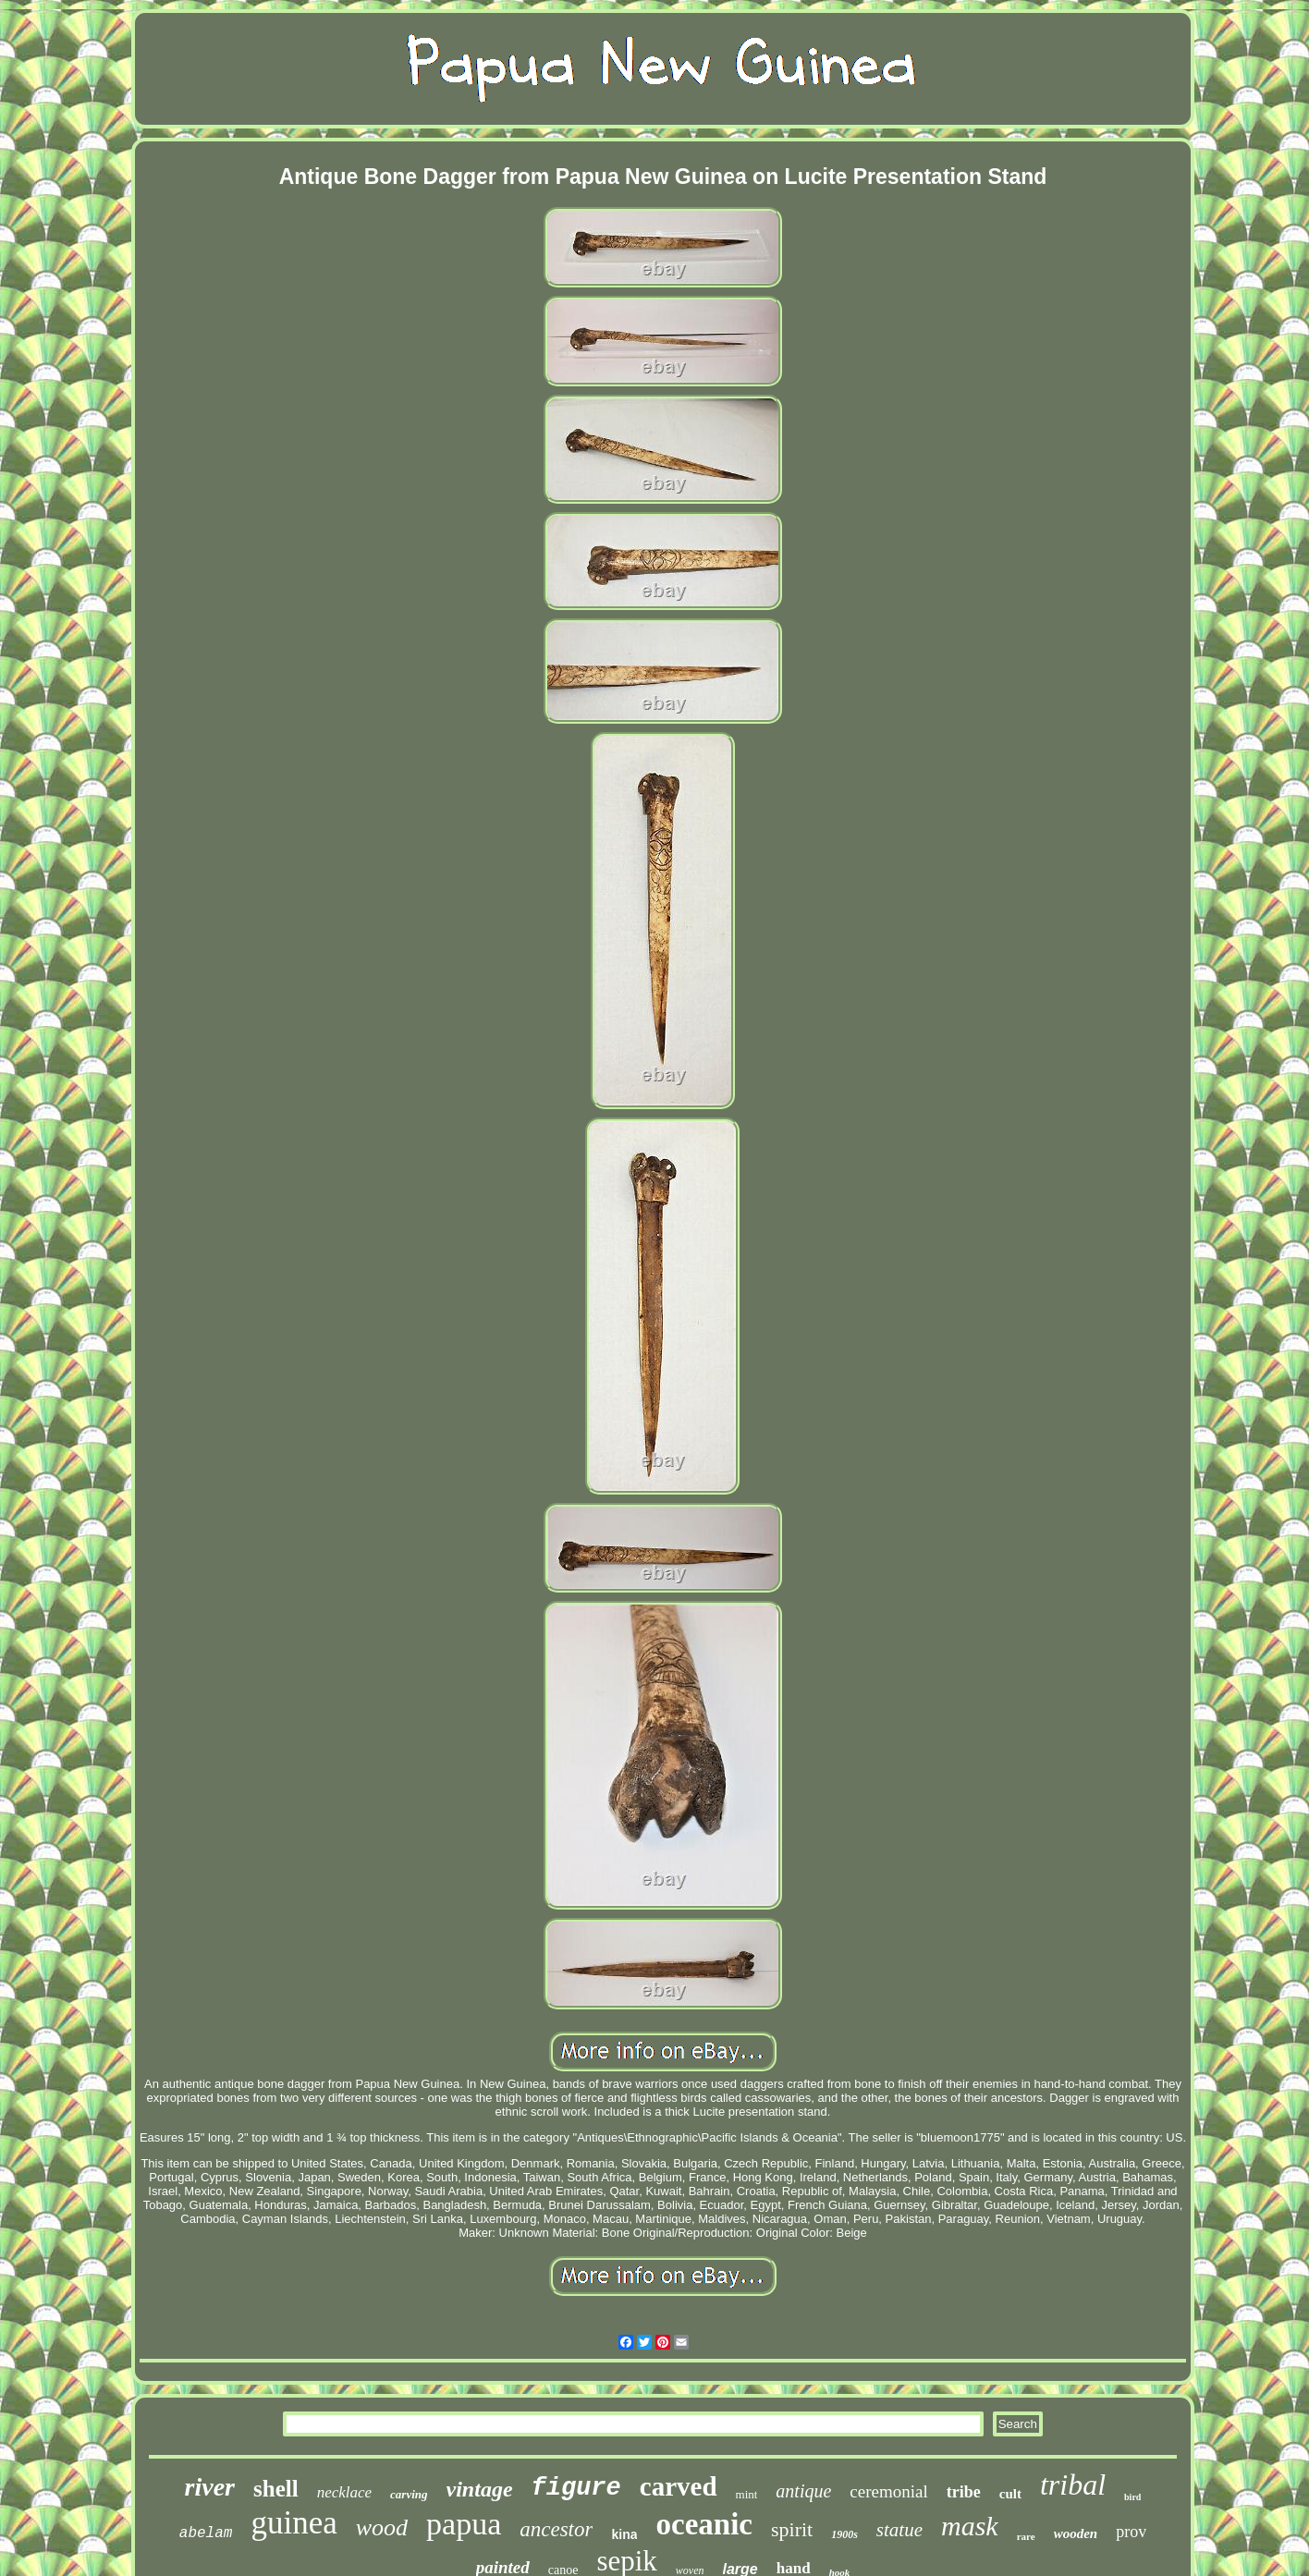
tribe (964, 2492)
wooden (1076, 2533)
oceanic (703, 2524)
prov (1131, 2531)
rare (1026, 2536)
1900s (844, 2534)
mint (747, 2494)
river (210, 2486)
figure (576, 2488)
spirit (792, 2529)
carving (408, 2494)
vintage (480, 2489)
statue (899, 2530)
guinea (293, 2523)
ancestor (556, 2529)
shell (276, 2488)
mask (969, 2525)
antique (803, 2491)
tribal (1073, 2484)
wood (382, 2527)
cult (1010, 2493)
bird (1132, 2497)
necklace (344, 2492)
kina (624, 2534)
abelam (206, 2533)
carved (678, 2486)
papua (463, 2524)
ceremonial (888, 2491)
